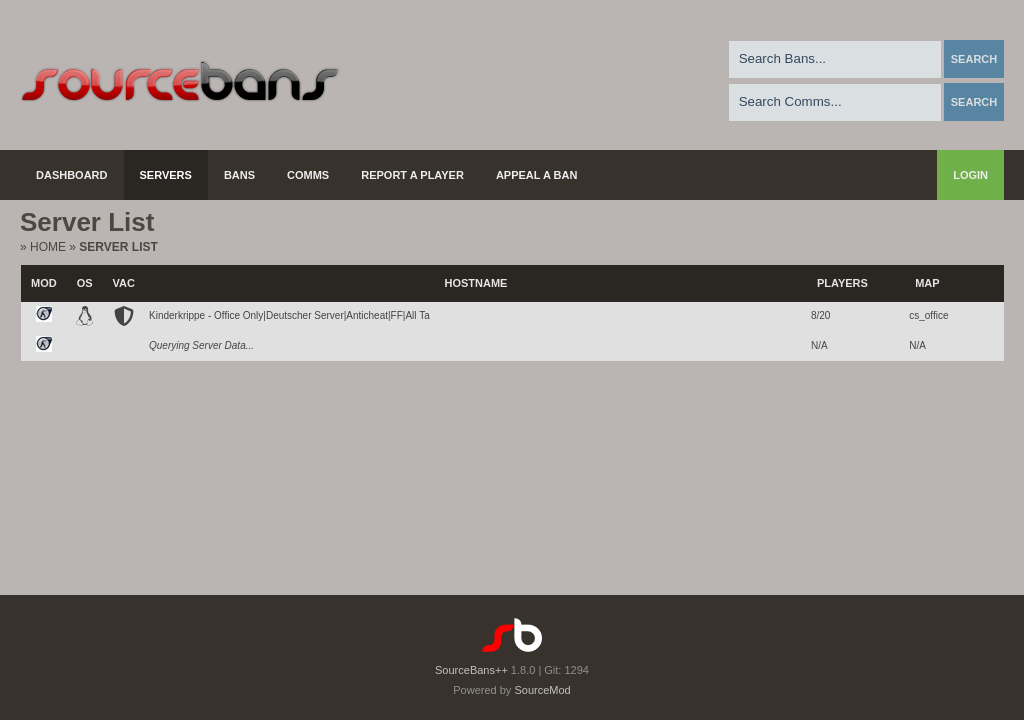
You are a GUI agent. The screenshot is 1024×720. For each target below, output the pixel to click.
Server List (118, 247)
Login (970, 175)
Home (48, 247)
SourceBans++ (471, 670)
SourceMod (542, 690)
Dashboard (72, 175)
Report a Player (412, 175)
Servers (166, 175)
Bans (239, 175)
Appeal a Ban (537, 175)
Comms (308, 175)
